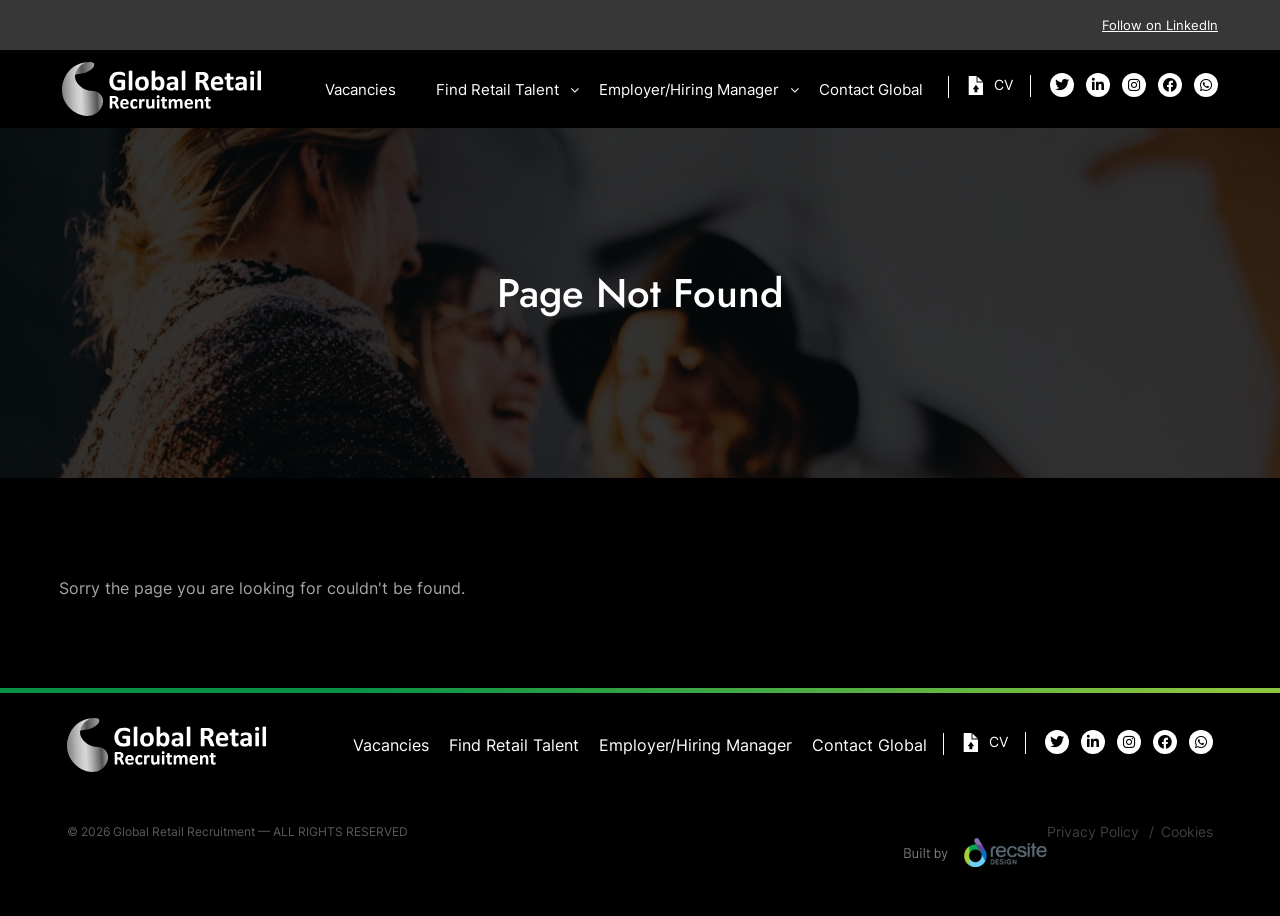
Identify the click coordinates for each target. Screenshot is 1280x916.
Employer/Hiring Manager (689, 89)
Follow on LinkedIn (1160, 25)
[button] (575, 90)
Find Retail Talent (497, 89)
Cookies (1187, 831)
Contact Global (871, 89)
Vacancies (360, 89)
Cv (1003, 84)
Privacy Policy (1093, 831)
